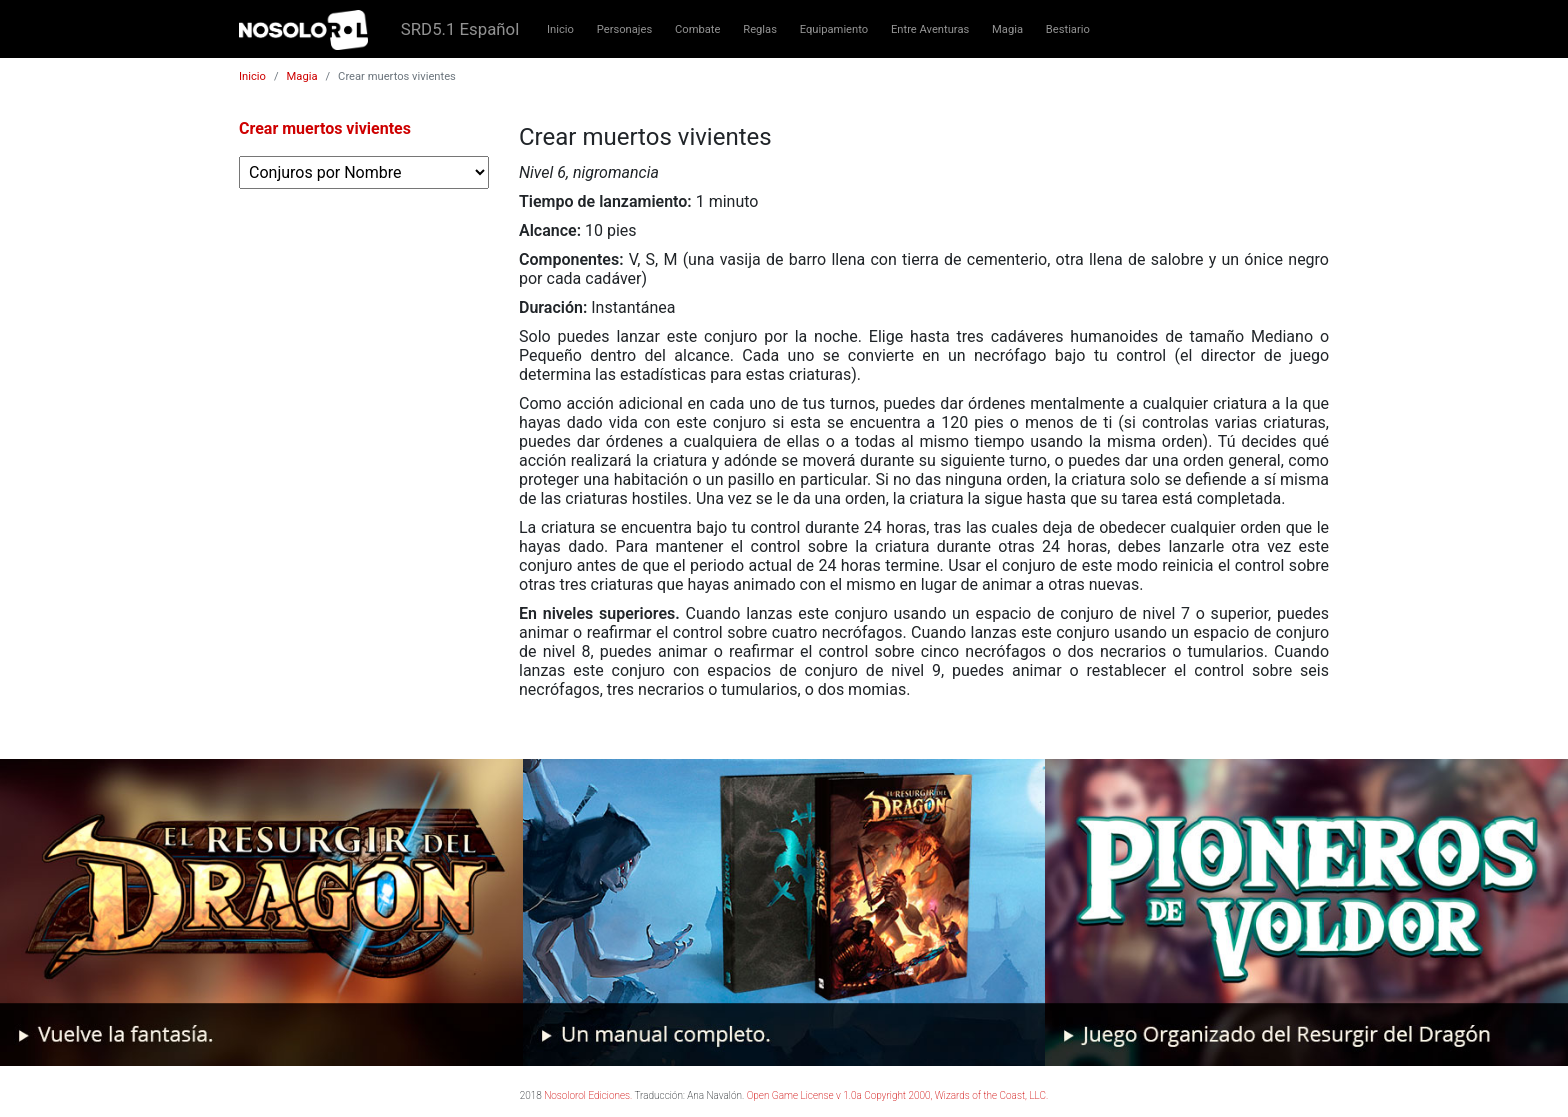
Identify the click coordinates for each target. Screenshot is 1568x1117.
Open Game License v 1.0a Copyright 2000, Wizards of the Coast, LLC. (898, 1095)
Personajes (625, 29)
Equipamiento (834, 29)
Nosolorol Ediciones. (588, 1095)
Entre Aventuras (930, 29)
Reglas (760, 29)
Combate (697, 29)
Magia (1007, 29)
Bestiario (1068, 29)
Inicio (560, 29)
